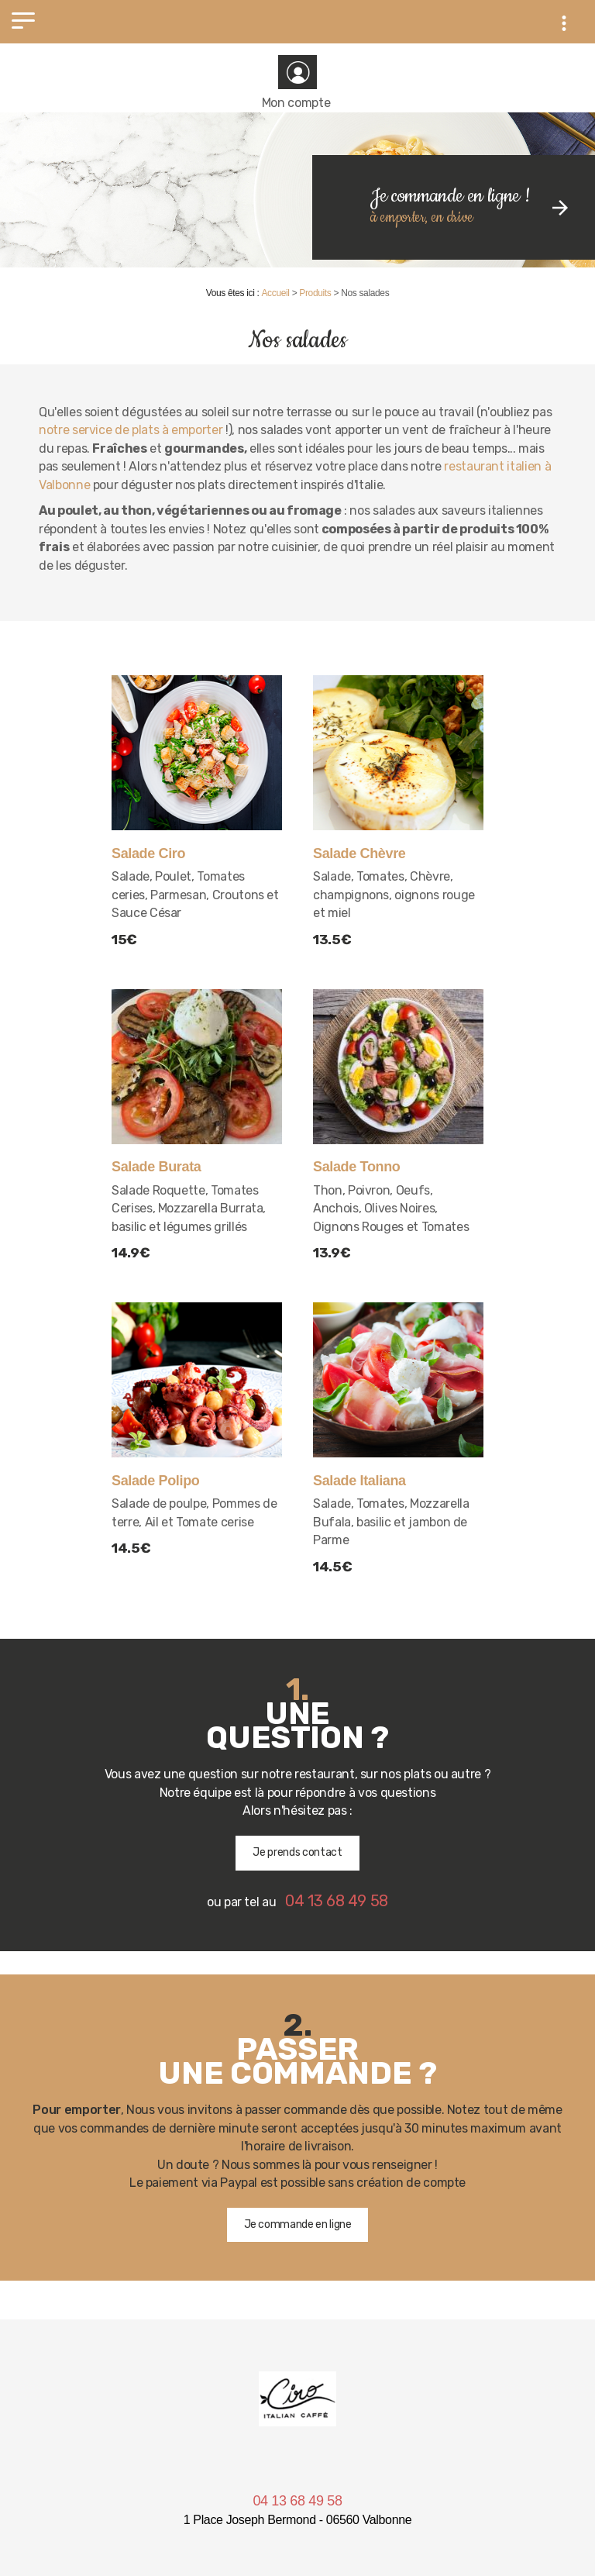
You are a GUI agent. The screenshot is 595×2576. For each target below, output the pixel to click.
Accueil (275, 293)
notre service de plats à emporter (130, 429)
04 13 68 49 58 (297, 2501)
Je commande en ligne (298, 2224)
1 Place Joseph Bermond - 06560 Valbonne (298, 2519)
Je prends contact (297, 1852)
